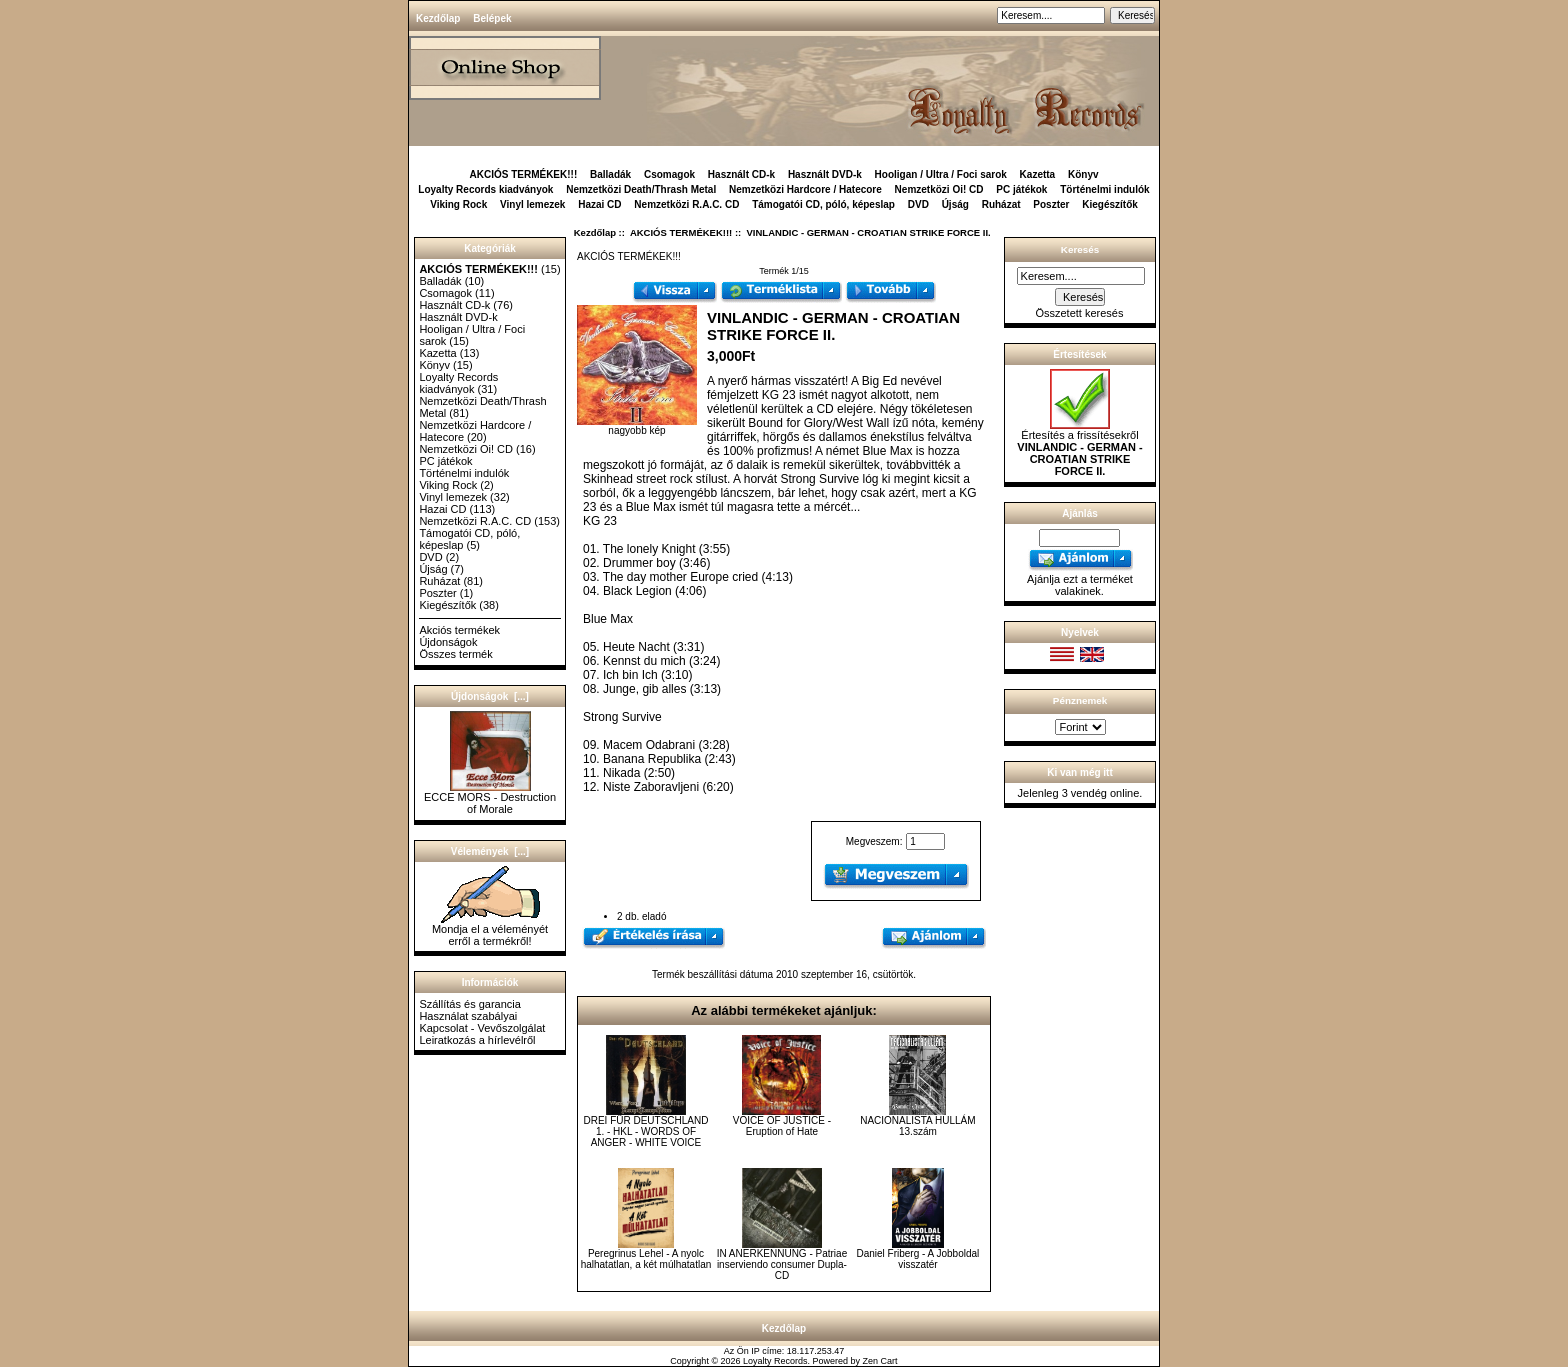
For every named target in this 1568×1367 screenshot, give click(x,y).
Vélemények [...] (490, 851)
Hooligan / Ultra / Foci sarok (941, 174)
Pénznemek (1080, 700)
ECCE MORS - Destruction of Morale (490, 798)
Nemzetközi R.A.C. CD (686, 204)
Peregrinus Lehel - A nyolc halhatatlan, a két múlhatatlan (646, 1259)
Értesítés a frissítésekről (1079, 448)
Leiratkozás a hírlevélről (477, 1040)
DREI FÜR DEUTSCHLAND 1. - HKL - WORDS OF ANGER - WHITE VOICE (645, 1131)
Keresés (1080, 249)
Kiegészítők (1110, 204)
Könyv (1083, 174)
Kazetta (1038, 174)
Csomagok (669, 174)
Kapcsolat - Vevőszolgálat (482, 1028)
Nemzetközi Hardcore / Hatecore (805, 189)
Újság (955, 204)
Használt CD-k (741, 174)
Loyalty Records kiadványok (485, 189)
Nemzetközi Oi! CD (939, 189)
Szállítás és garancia (470, 1004)
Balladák (610, 174)
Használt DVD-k (825, 174)
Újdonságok (448, 642)
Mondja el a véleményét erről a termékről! (490, 930)
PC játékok (1021, 189)
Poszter (1051, 204)
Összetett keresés (1079, 313)
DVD (918, 204)
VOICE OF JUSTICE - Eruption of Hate (782, 1126)
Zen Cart (880, 1361)
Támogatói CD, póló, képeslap (823, 204)
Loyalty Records (775, 1361)
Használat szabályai (468, 1016)
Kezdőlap (438, 18)
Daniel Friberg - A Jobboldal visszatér (917, 1259)
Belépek (492, 18)
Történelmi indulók (1104, 189)
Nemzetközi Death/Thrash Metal (641, 189)
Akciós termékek (459, 630)
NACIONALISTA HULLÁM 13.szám (917, 1126)
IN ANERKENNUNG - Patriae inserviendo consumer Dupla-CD (782, 1264)
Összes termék (455, 654)
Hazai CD (599, 204)
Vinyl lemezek (532, 204)
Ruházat (1001, 204)
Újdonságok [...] (490, 696)
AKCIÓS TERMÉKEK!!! (681, 232)
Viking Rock (458, 204)
